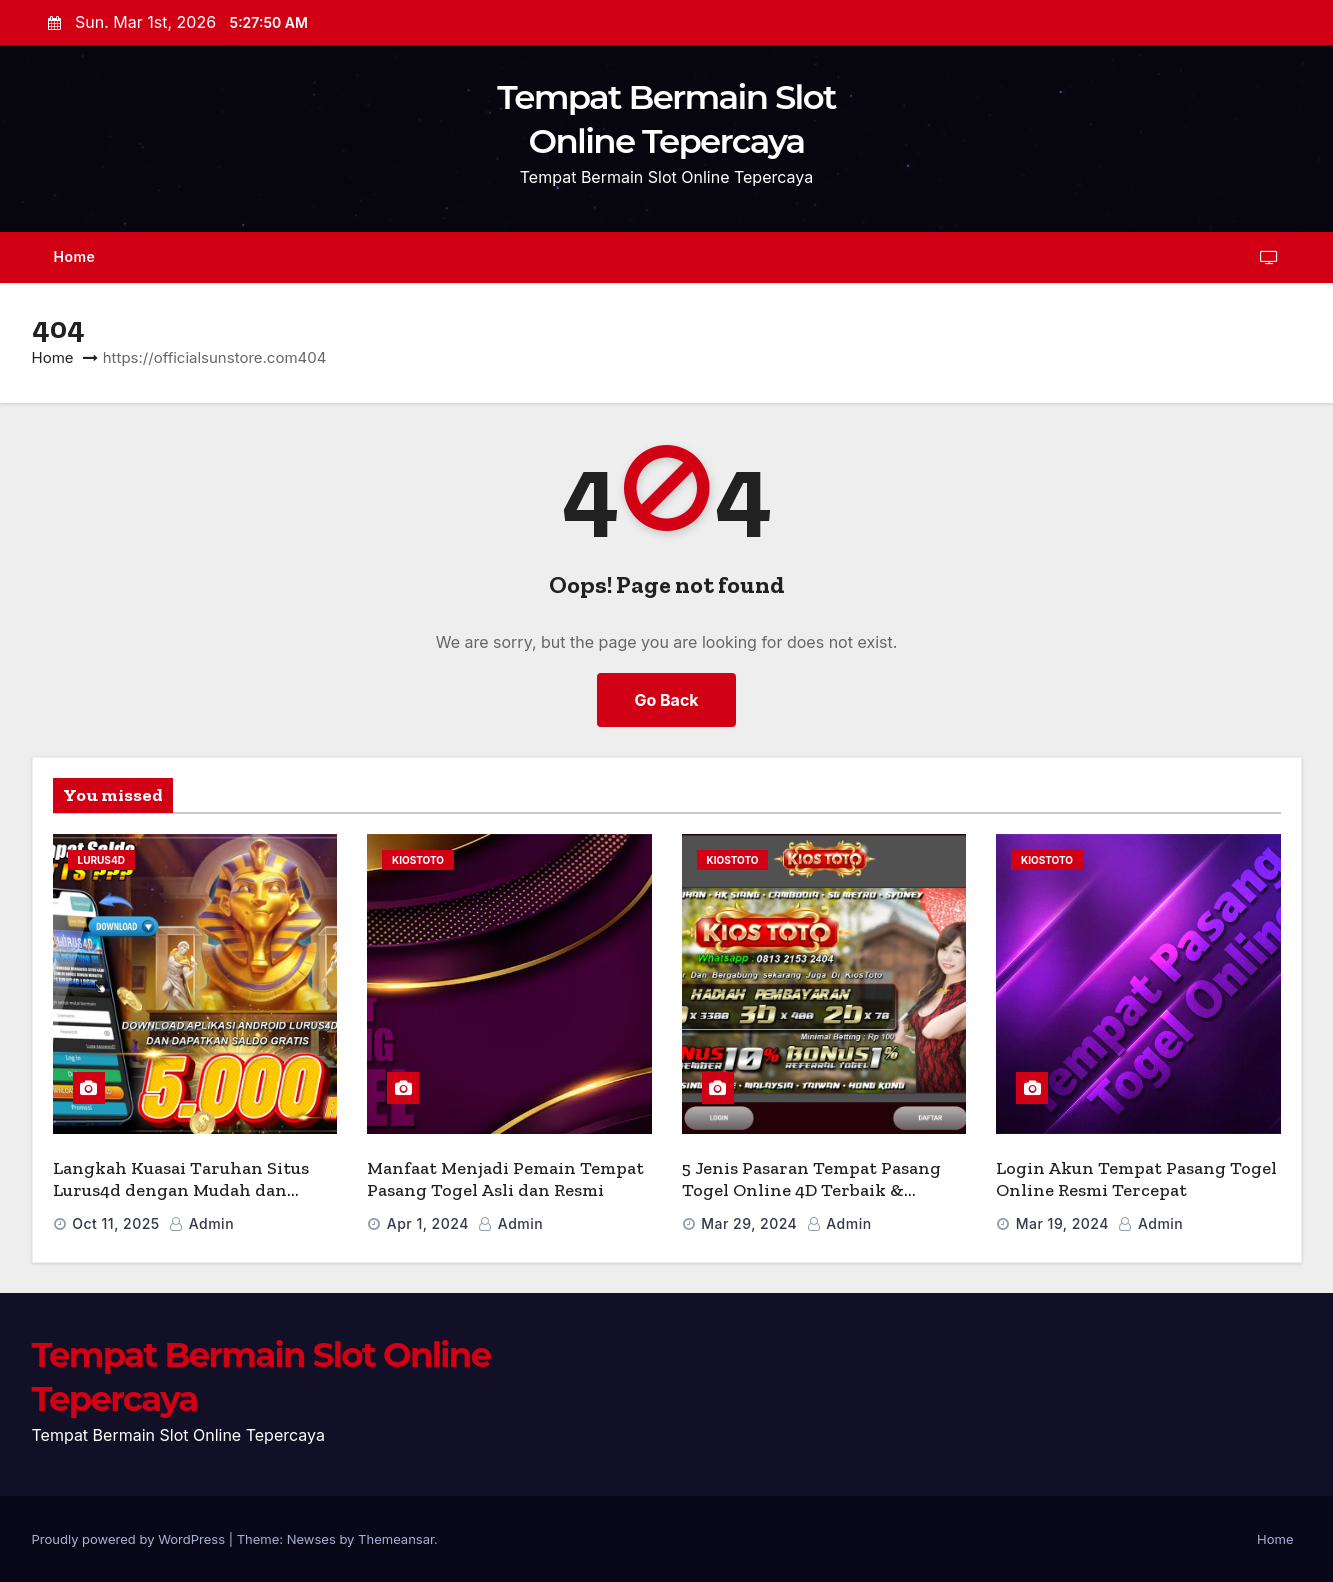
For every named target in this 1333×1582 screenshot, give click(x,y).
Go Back (666, 700)
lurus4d (101, 860)
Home (75, 256)
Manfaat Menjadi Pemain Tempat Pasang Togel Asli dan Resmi (505, 1179)
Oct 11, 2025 (116, 1223)
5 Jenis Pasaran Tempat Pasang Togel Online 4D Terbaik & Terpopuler (811, 1190)
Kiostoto (418, 860)
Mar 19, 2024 (1062, 1223)
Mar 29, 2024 (749, 1223)
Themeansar (396, 1539)
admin (201, 1223)
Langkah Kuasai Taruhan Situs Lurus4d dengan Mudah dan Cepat (181, 1190)
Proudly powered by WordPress (130, 1539)
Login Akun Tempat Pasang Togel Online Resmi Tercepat (1136, 1179)
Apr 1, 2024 (428, 1223)
